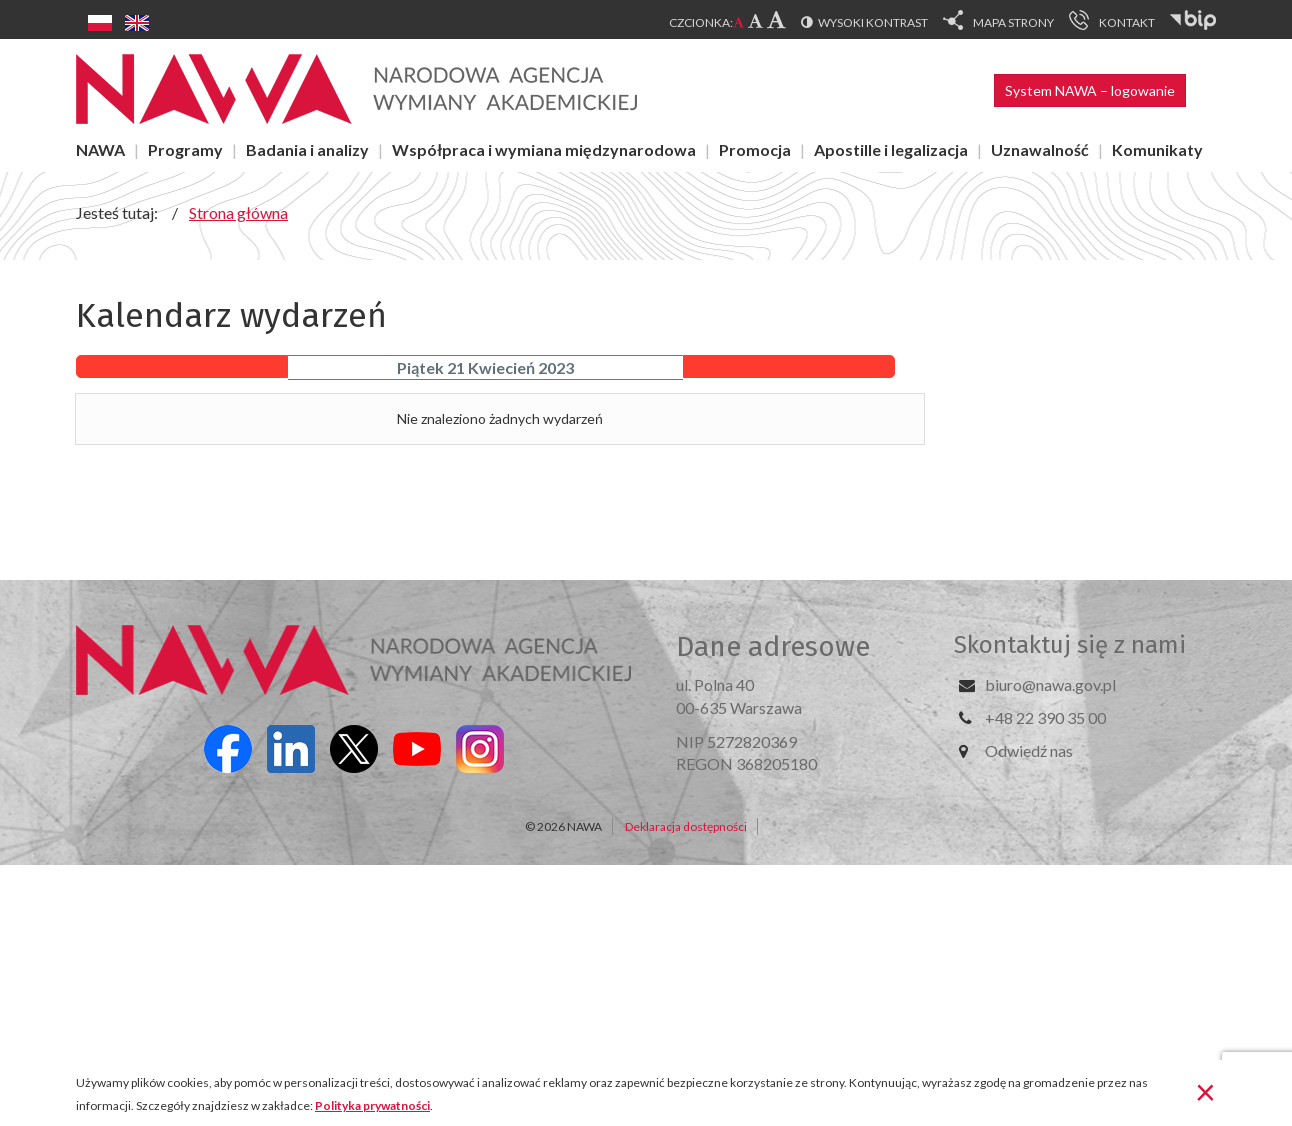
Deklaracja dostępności (686, 826)
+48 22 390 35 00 (1045, 717)
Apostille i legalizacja (891, 149)
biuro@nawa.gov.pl (1050, 684)
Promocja (755, 149)
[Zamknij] (1205, 1091)
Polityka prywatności (372, 1105)
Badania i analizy (307, 149)
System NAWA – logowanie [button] (1090, 90)
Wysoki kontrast (873, 22)
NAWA (100, 149)
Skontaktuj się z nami (1070, 645)
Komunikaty (1157, 149)
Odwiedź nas (1029, 750)
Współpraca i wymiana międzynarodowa (544, 149)
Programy (185, 149)
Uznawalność (1040, 149)
